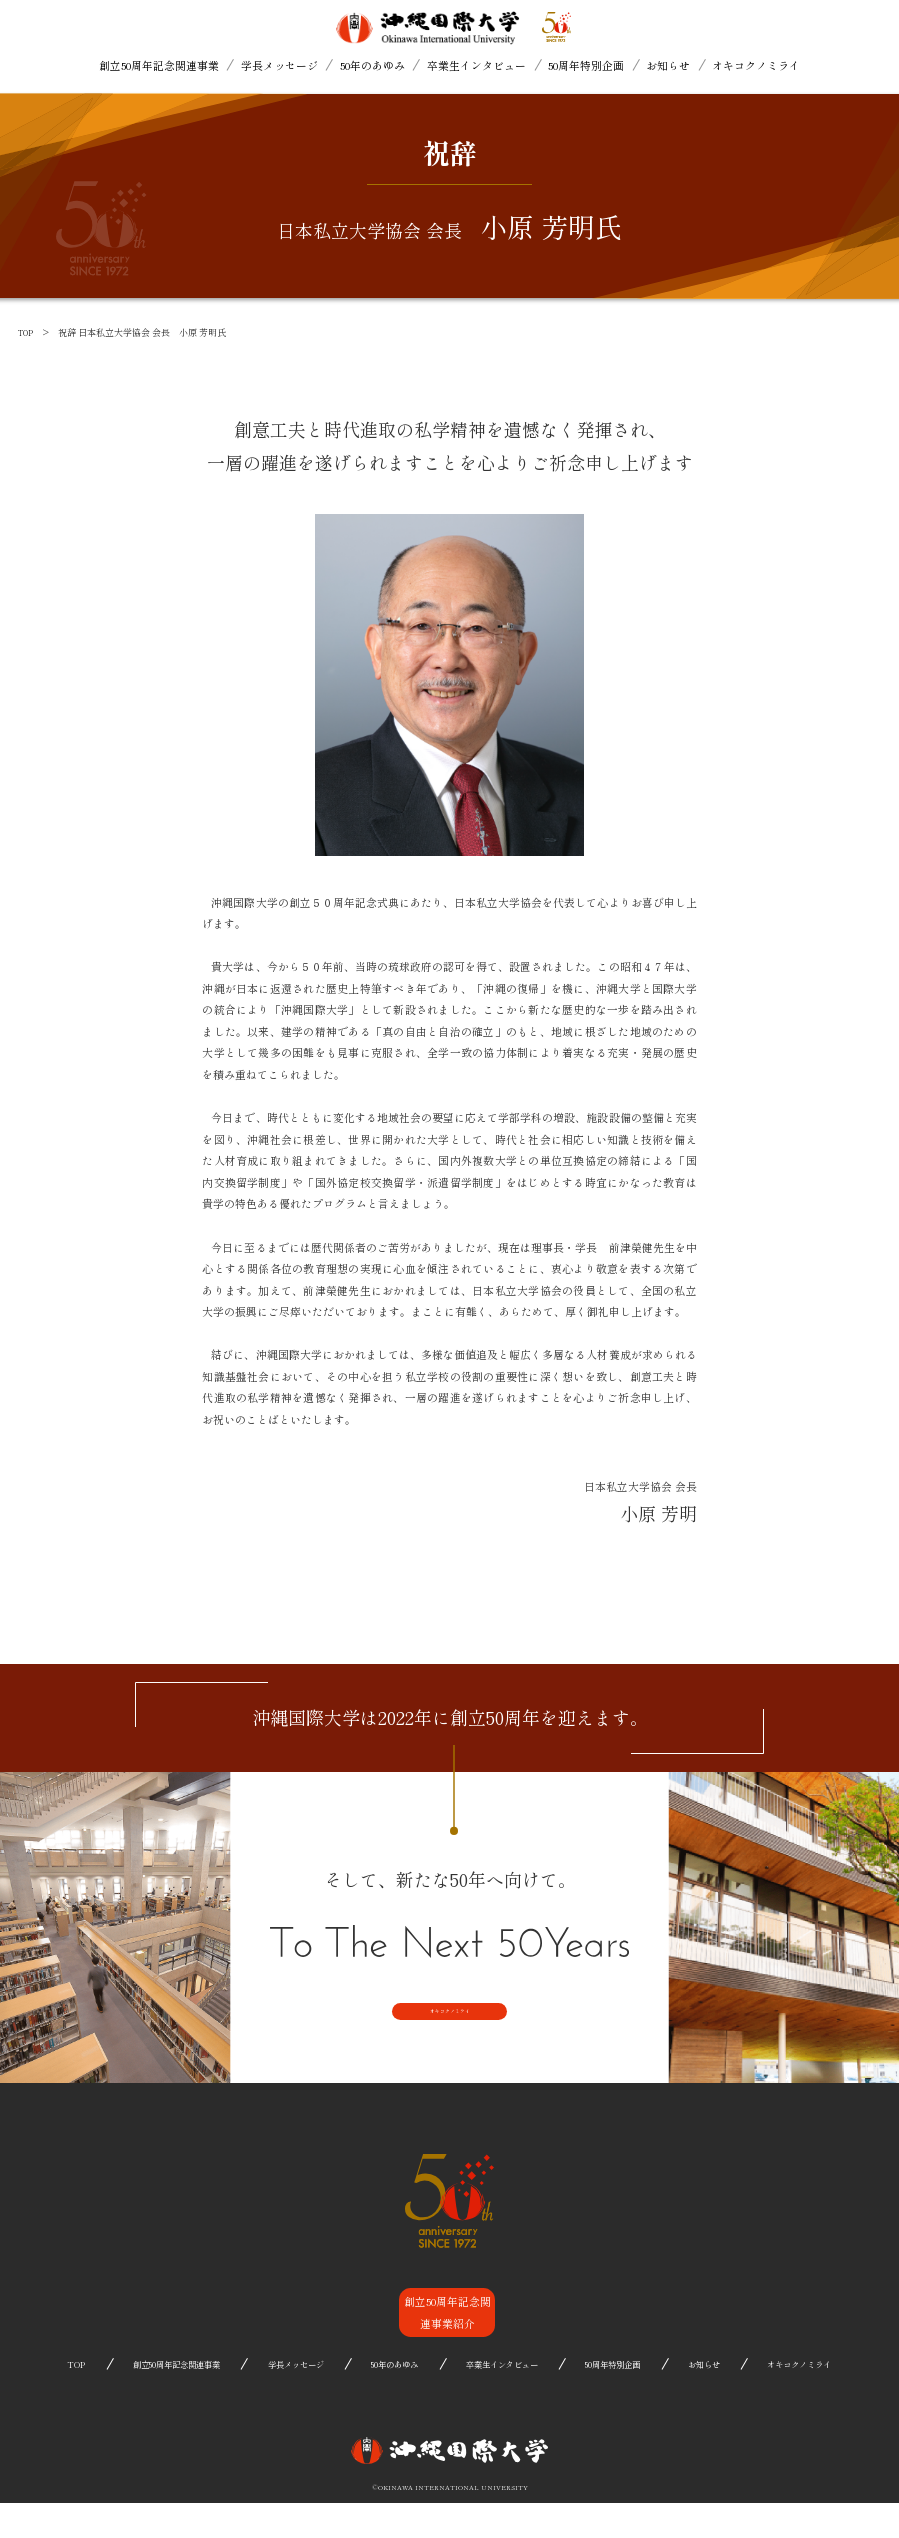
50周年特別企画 (586, 65)
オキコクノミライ (756, 65)
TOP (27, 332)
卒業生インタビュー (476, 65)
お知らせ (668, 65)
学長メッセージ (279, 65)
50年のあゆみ (372, 65)
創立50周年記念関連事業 (159, 65)
